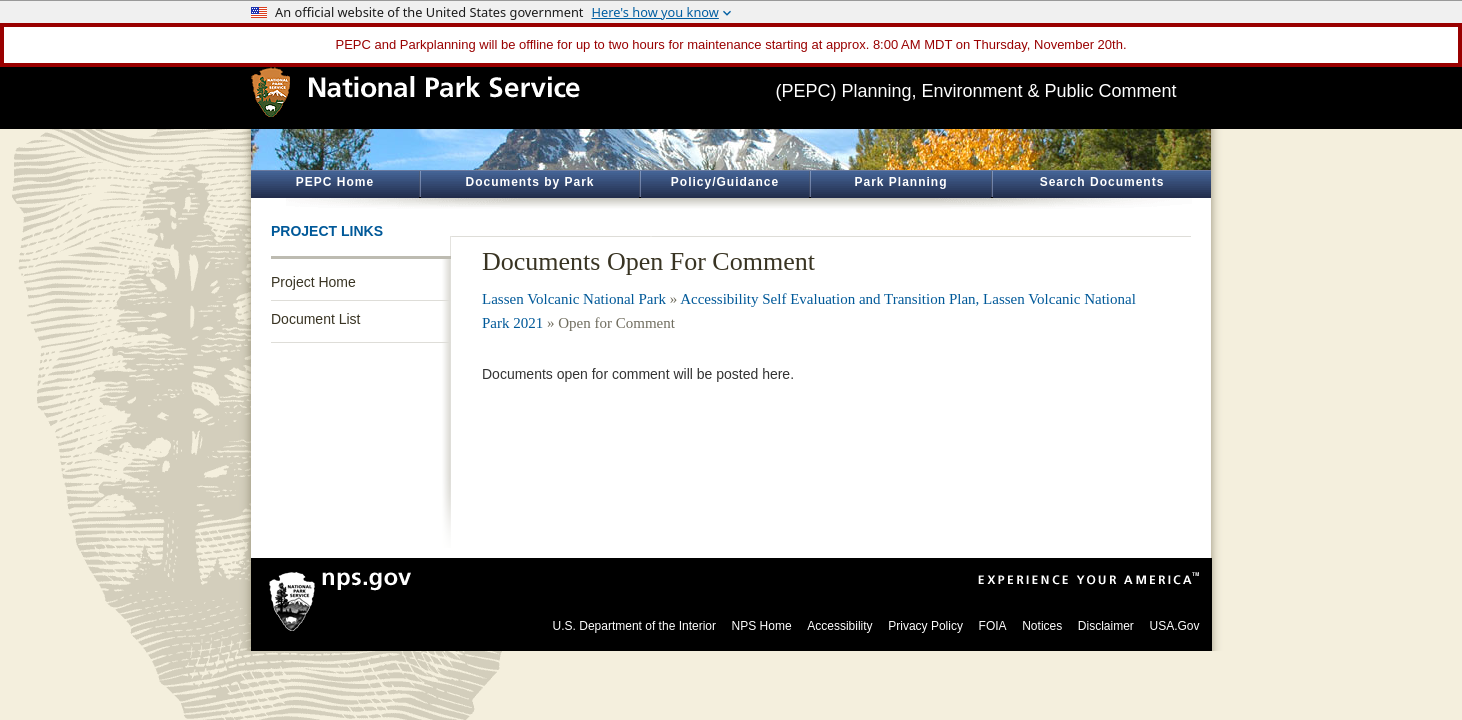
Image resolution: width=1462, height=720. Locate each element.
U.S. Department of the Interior (634, 626)
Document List (315, 319)
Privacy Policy (925, 626)
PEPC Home (335, 182)
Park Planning (900, 182)
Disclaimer (1106, 626)
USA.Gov (1174, 626)
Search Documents (1102, 182)
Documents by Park (529, 182)
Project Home (313, 282)
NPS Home (762, 626)
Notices (1042, 626)
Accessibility (839, 626)
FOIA (993, 626)
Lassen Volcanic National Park (574, 299)
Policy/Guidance (725, 182)
